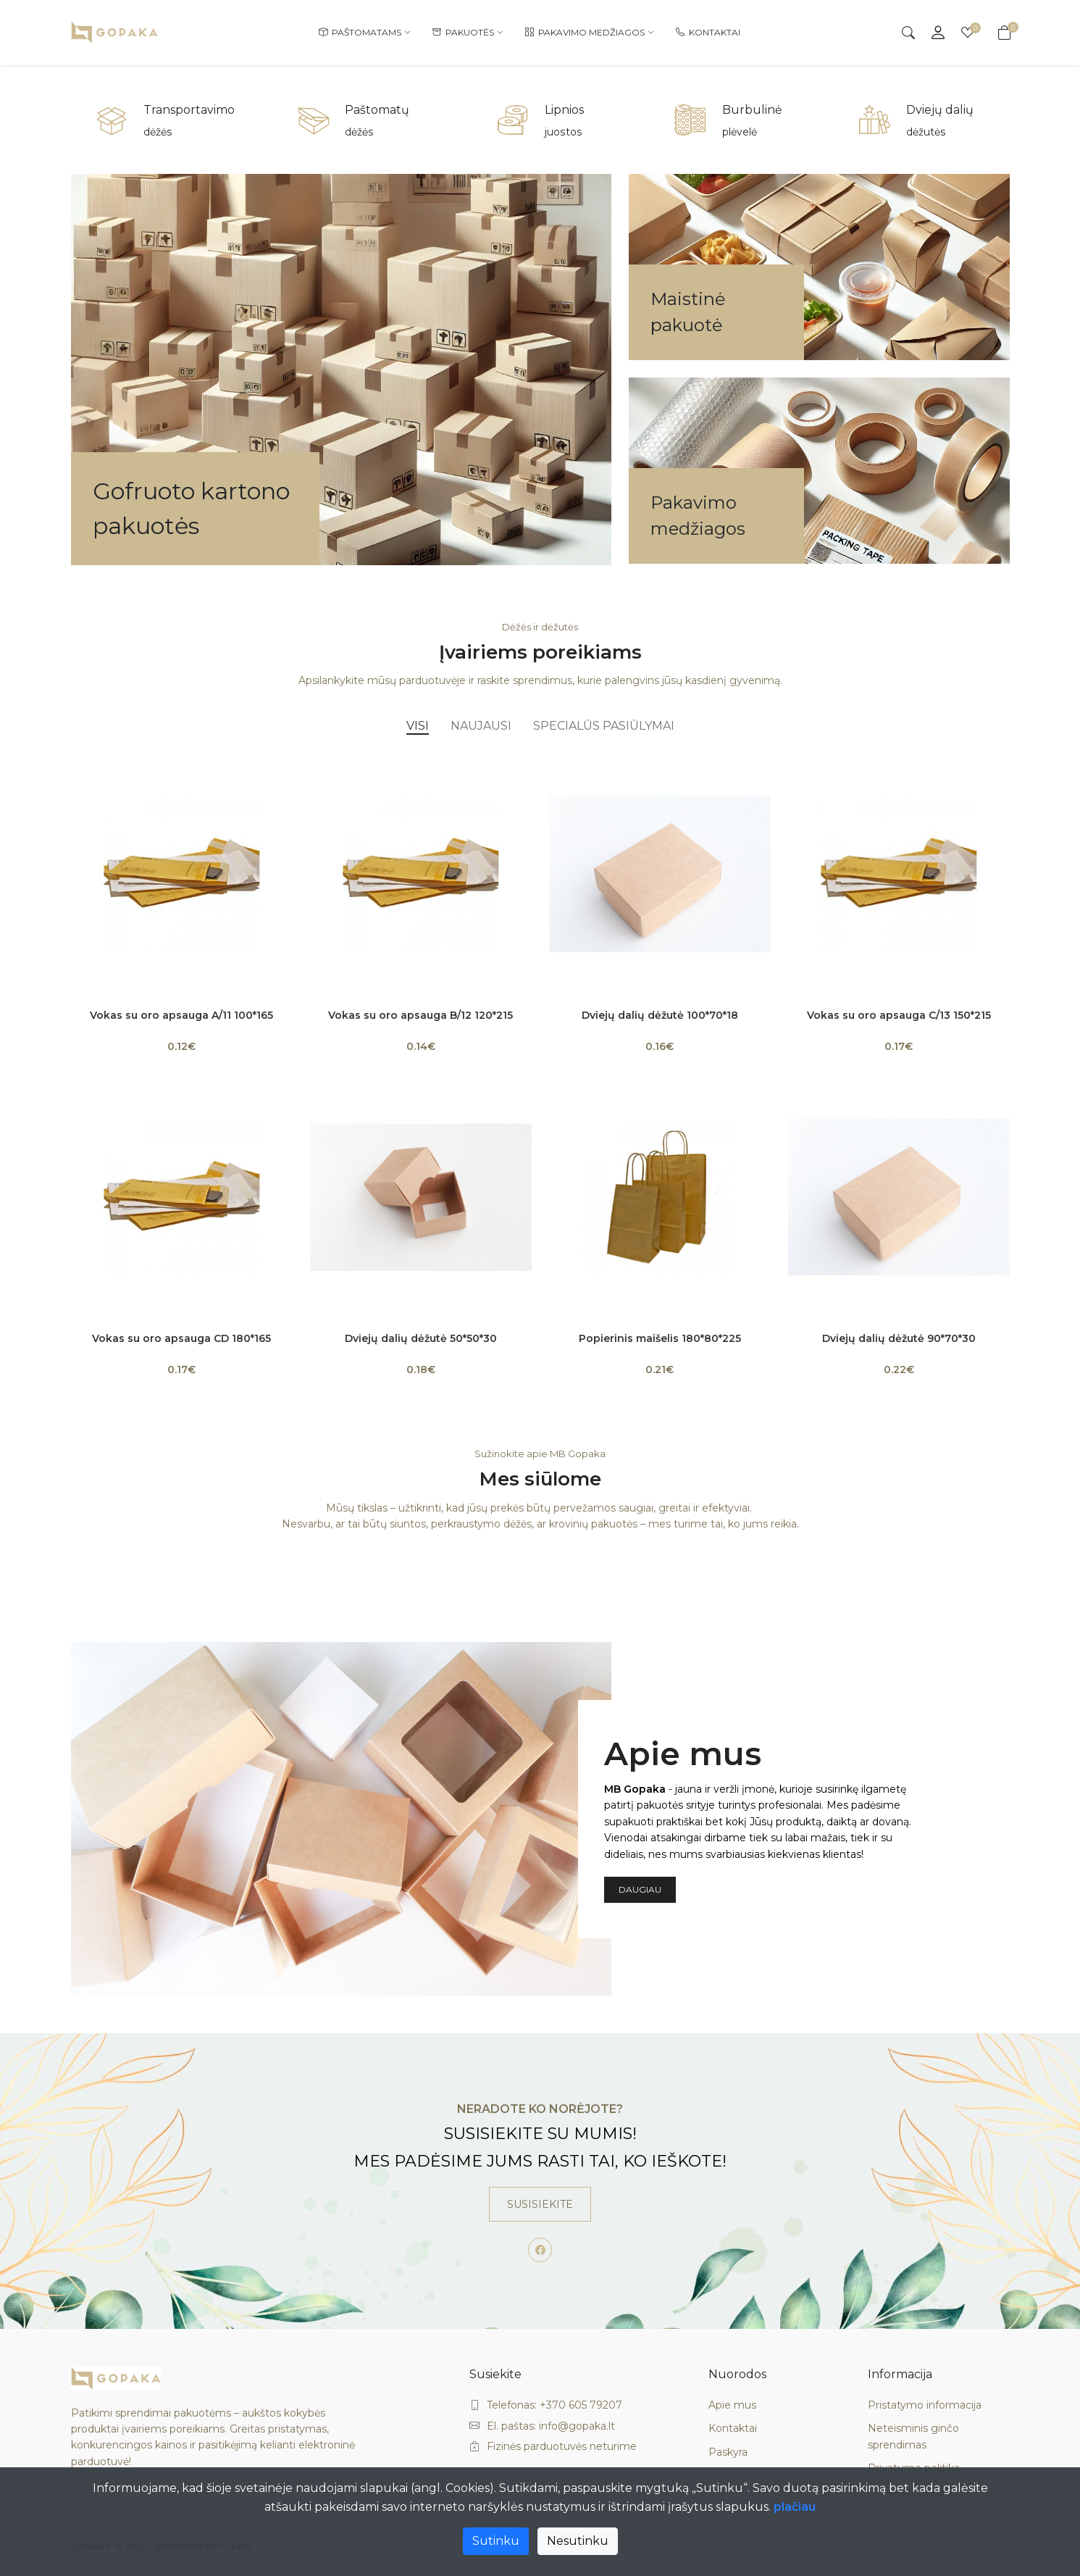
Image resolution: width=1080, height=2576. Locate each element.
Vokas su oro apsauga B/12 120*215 (420, 1015)
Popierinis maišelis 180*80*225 (660, 1338)
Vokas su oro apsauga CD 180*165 (181, 1338)
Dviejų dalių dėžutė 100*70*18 (660, 1015)
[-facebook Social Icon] (540, 2250)
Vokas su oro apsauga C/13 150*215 (899, 1015)
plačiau (795, 2507)
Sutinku (495, 2541)
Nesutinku (577, 2541)
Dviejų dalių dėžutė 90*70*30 (899, 1338)
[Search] (908, 32)
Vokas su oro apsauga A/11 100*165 (181, 1015)
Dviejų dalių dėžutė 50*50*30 (421, 1338)
